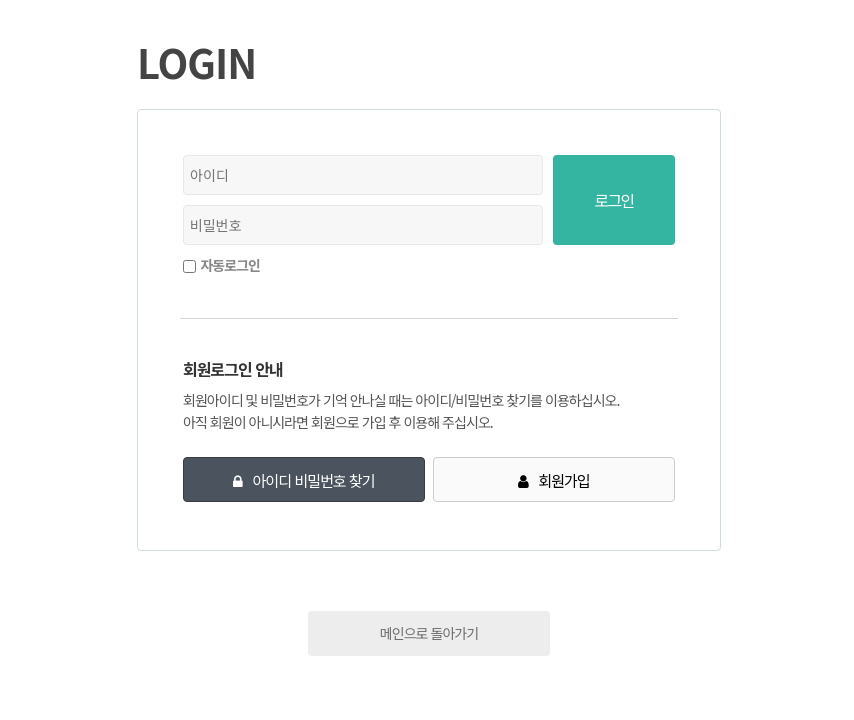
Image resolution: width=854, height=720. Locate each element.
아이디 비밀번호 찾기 (314, 480)
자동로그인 (230, 265)
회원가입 (563, 480)
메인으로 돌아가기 (429, 633)
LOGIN (196, 62)
